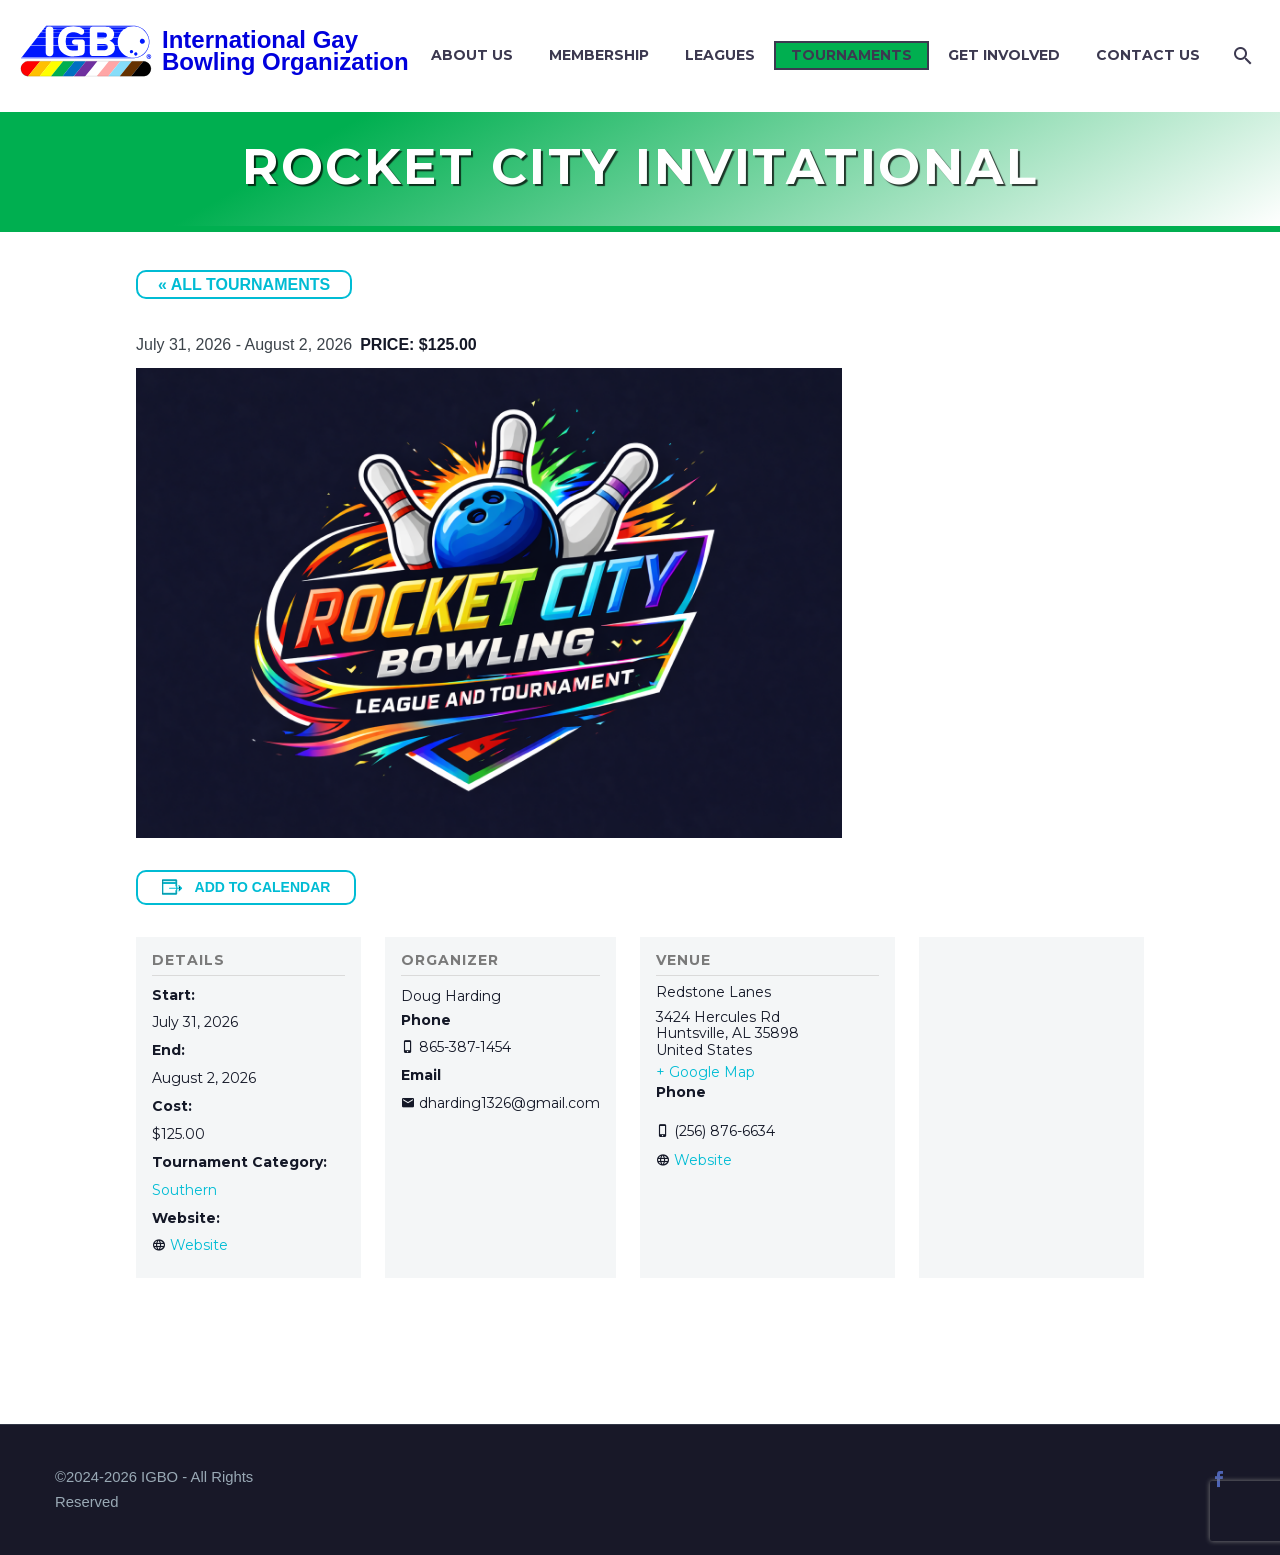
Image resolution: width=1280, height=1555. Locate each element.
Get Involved (1004, 55)
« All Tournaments (244, 284)
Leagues (720, 55)
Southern (184, 1190)
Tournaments (851, 55)
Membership (599, 55)
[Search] (1240, 55)
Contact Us (1148, 55)
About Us (472, 55)
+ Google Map (705, 1072)
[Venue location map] (1031, 1058)
